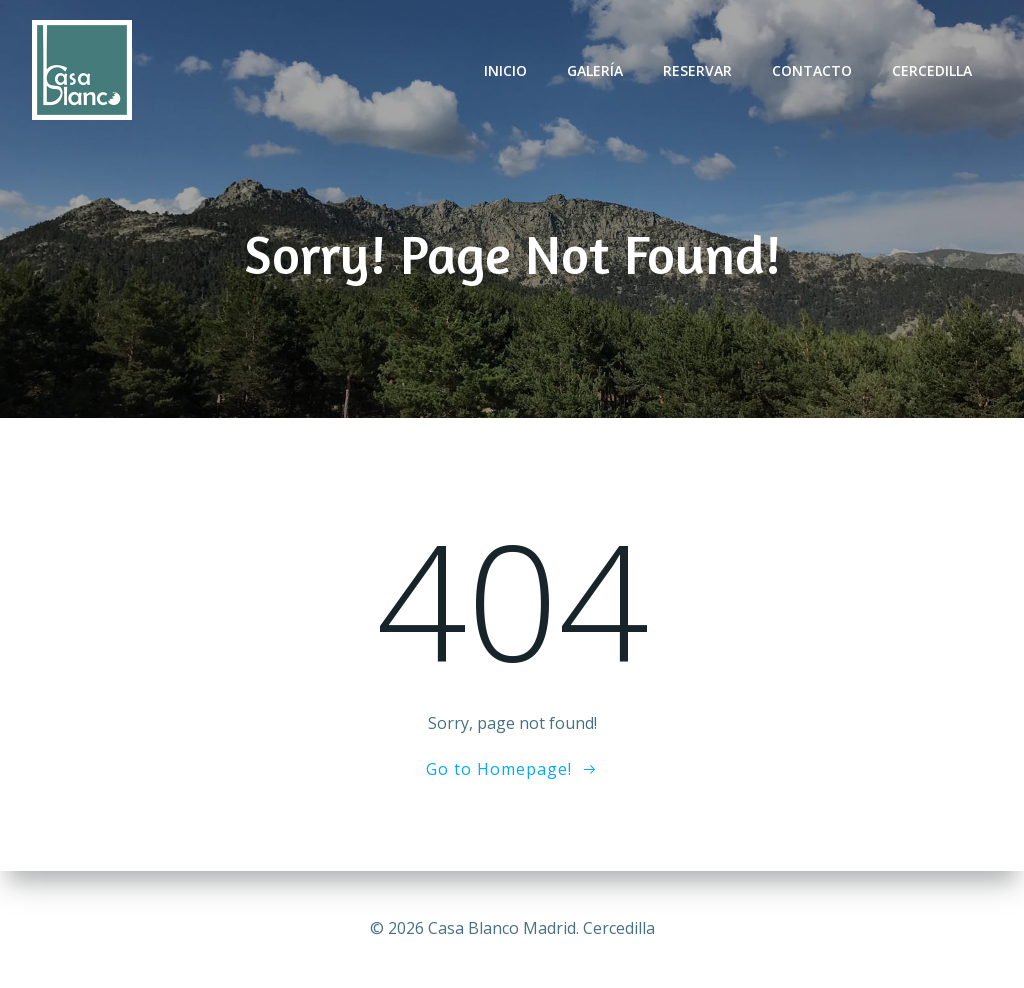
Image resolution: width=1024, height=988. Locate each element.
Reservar (697, 70)
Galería (595, 70)
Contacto (812, 70)
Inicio (505, 70)
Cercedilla (932, 70)
